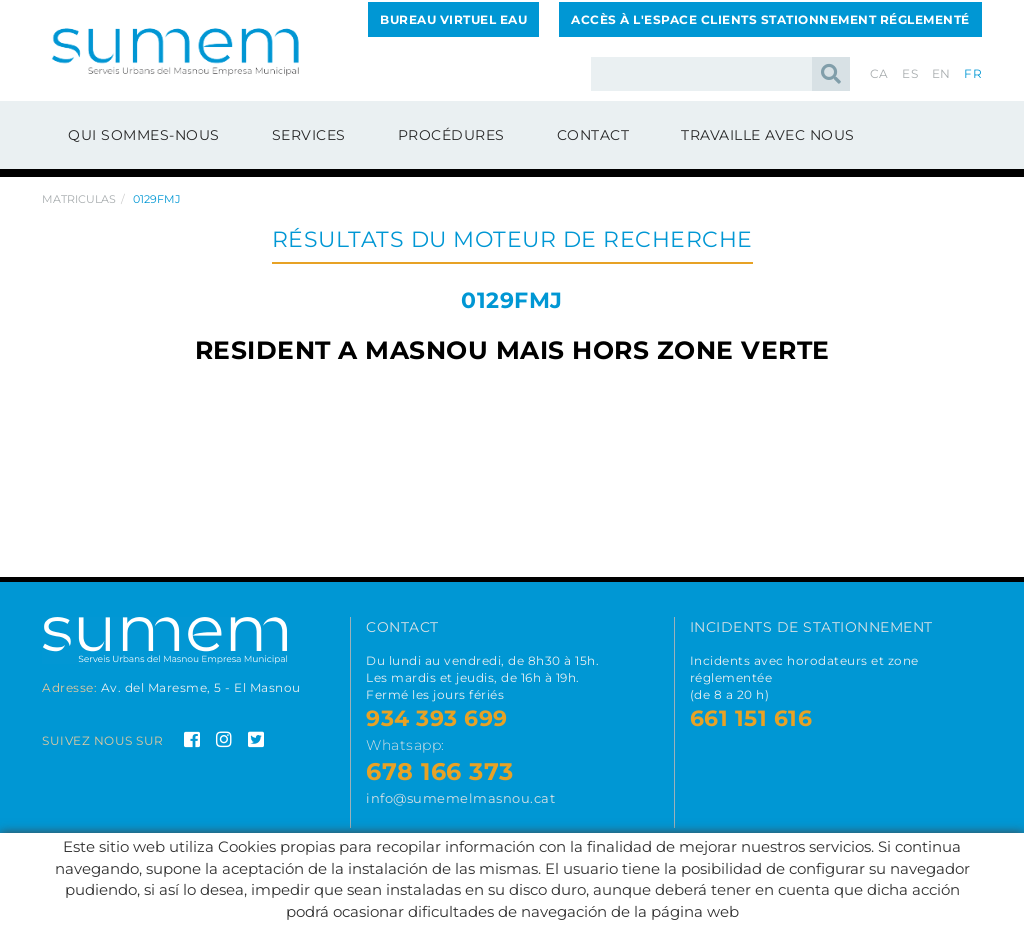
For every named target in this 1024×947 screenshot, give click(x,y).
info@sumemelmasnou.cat (460, 798)
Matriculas (79, 199)
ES (910, 73)
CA (879, 73)
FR (973, 73)
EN (941, 73)
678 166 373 (440, 771)
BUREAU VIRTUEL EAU (453, 19)
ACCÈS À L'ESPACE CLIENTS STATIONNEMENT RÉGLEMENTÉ (770, 19)
